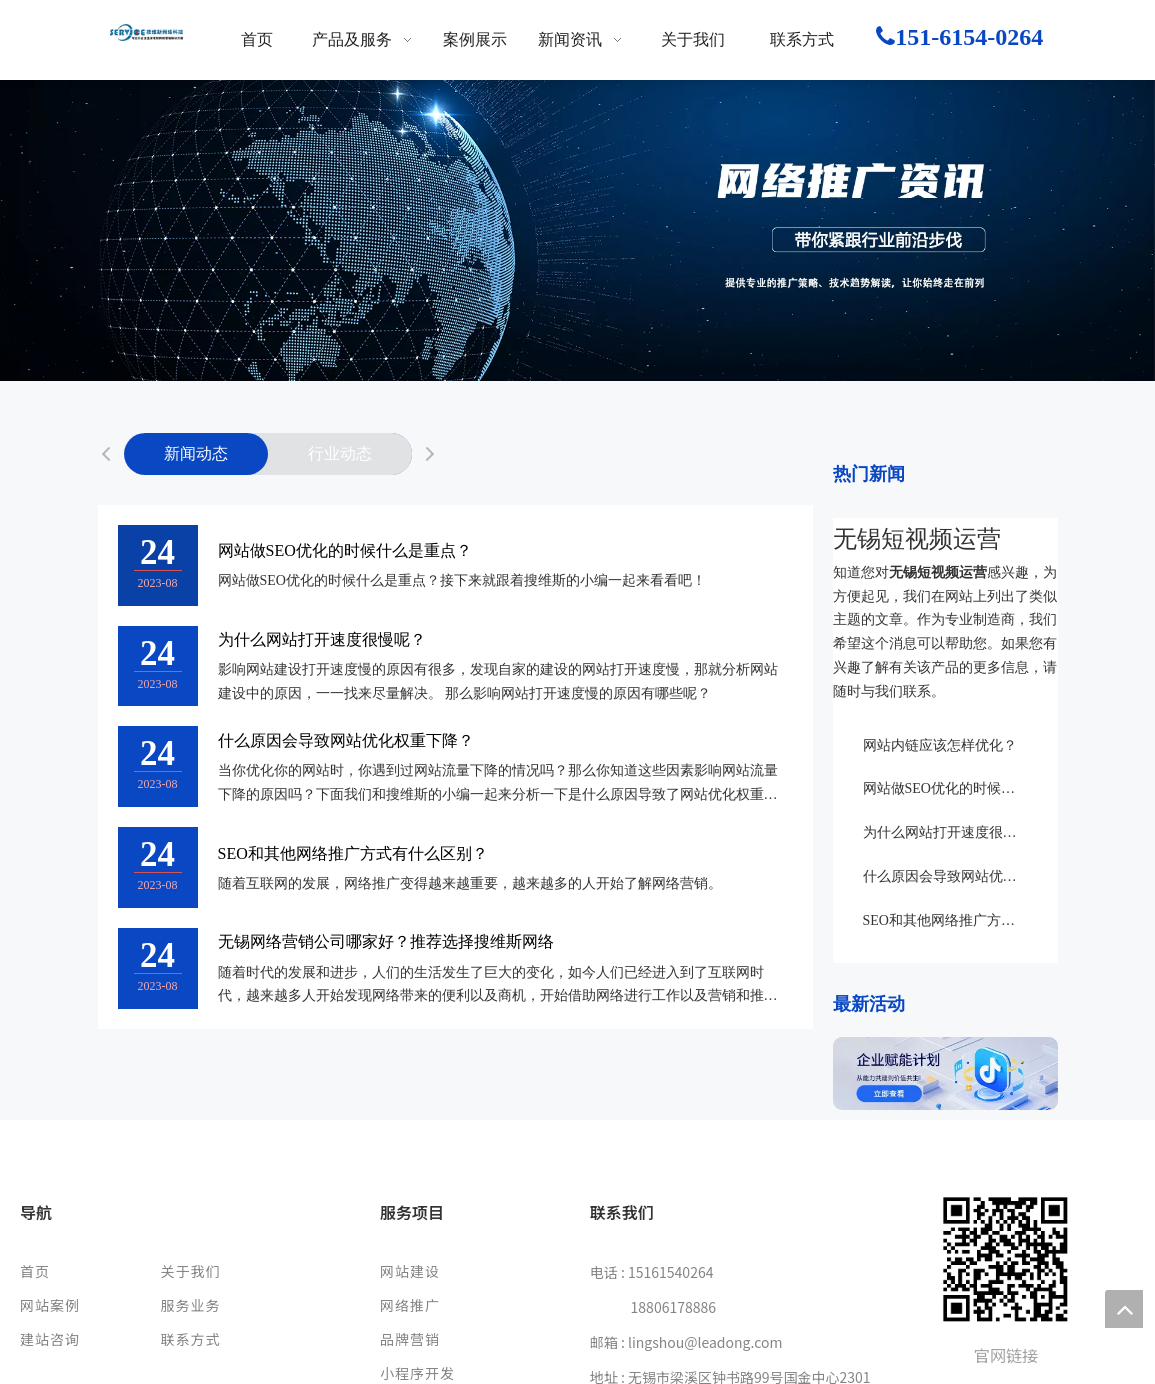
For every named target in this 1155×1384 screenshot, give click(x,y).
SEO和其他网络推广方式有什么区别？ (353, 853)
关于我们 (190, 1271)
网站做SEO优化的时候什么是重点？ (345, 550)
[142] (945, 1073)
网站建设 (410, 1271)
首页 (35, 1271)
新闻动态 (196, 453)
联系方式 (190, 1339)
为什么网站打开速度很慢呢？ (322, 639)
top (1124, 1309)
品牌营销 (410, 1339)
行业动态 (340, 453)
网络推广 (410, 1305)
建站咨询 (50, 1339)
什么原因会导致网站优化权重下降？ (346, 740)
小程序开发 (417, 1373)
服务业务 (190, 1305)
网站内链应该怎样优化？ (940, 745)
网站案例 (50, 1305)
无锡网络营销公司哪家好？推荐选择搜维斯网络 (386, 941)
